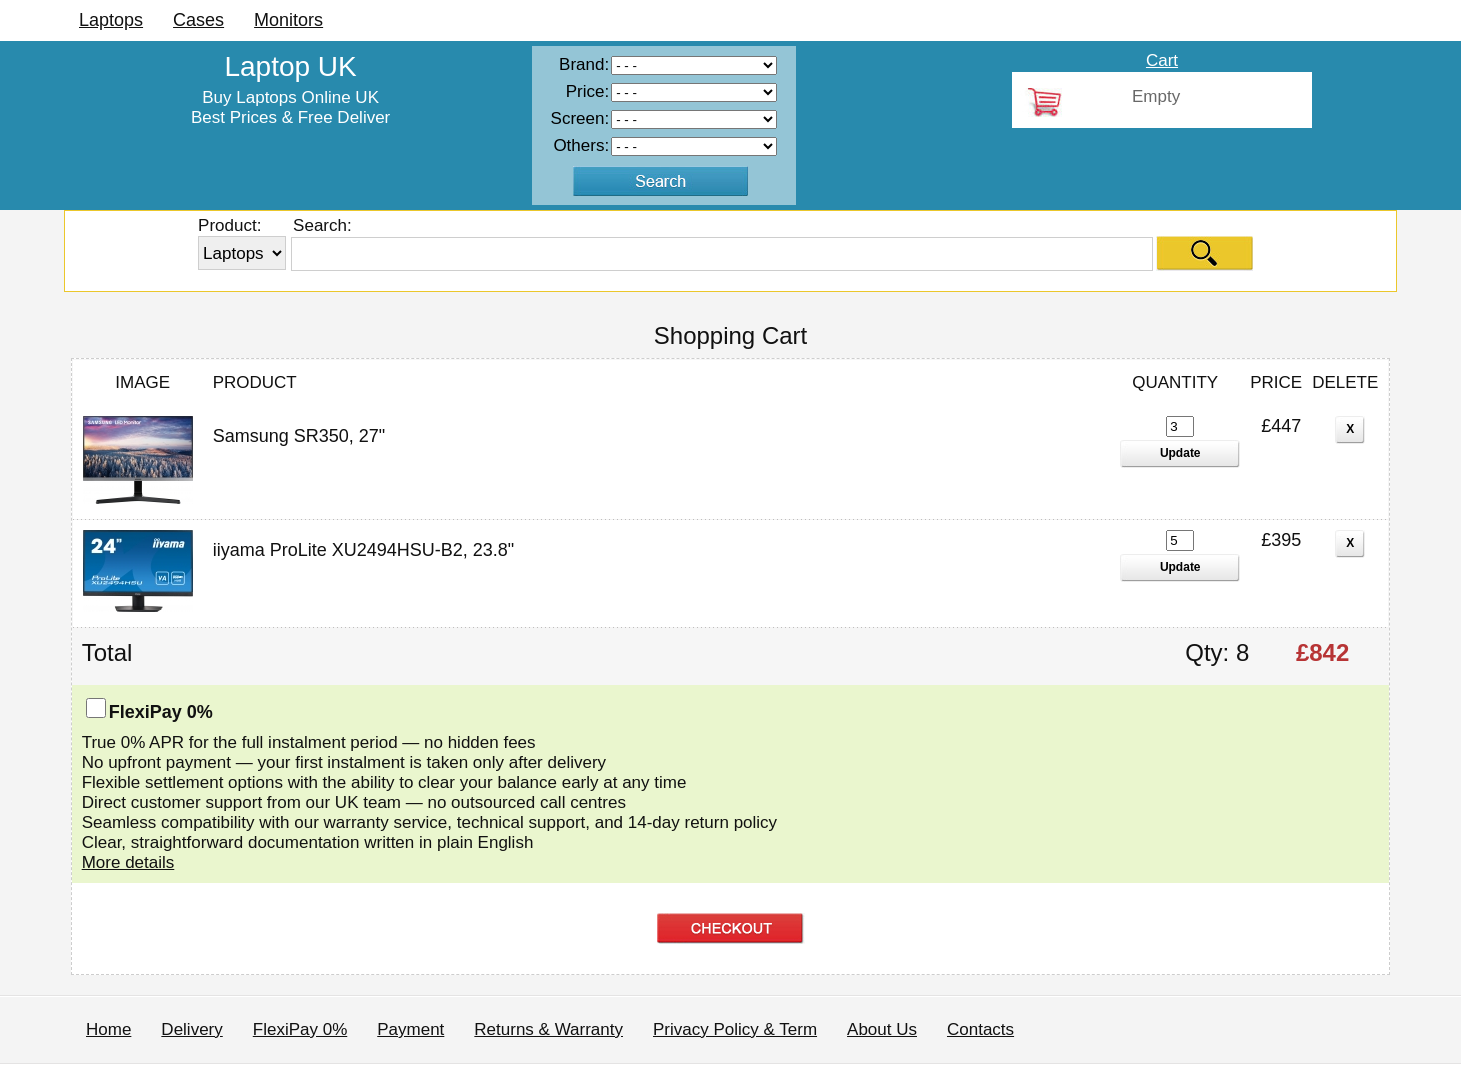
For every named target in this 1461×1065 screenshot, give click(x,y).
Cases (198, 20)
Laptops (111, 20)
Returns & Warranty (548, 1029)
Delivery (191, 1029)
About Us (882, 1029)
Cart (1162, 60)
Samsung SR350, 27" (299, 436)
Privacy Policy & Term (735, 1029)
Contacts (980, 1029)
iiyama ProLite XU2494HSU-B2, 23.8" (364, 550)
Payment (410, 1029)
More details (128, 862)
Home (108, 1029)
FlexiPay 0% (300, 1029)
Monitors (288, 20)
